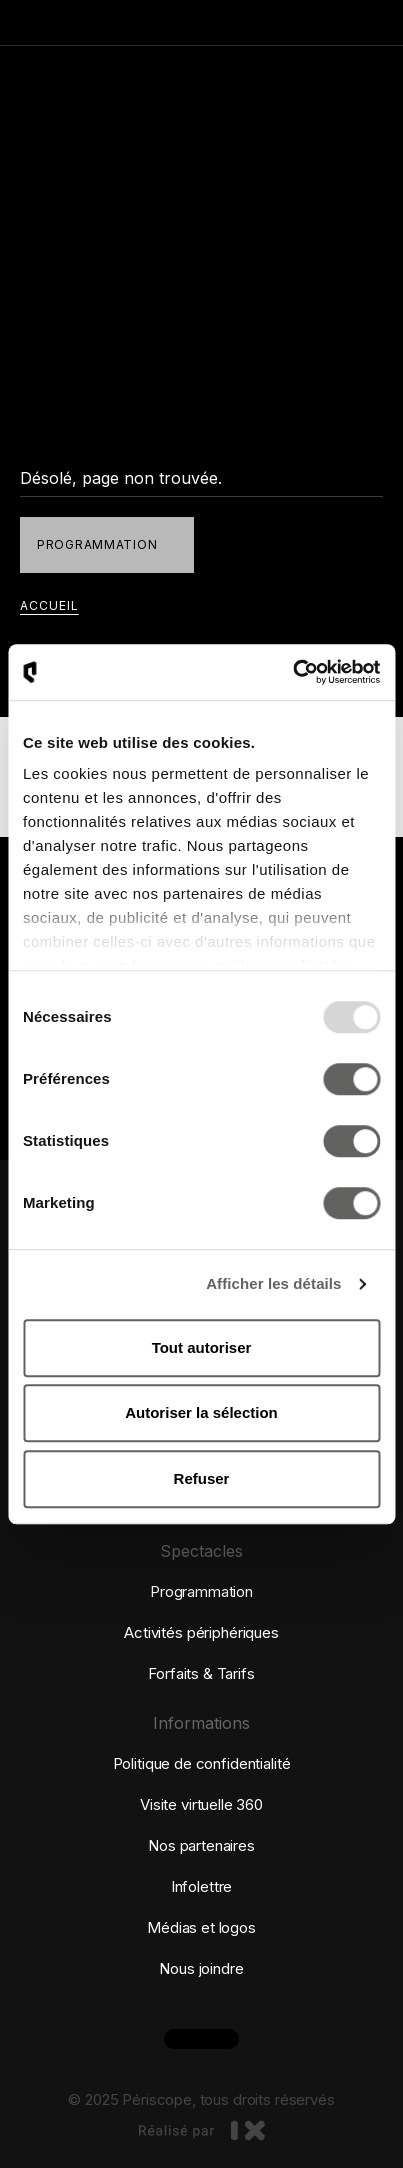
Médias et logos (201, 1927)
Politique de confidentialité (202, 1763)
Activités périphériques (201, 1632)
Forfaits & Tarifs (201, 1673)
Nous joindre (201, 1968)
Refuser (202, 1478)
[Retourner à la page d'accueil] (115, 22)
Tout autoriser (202, 1347)
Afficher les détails (273, 1283)
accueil (49, 605)
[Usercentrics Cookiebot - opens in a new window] (292, 672)
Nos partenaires (201, 1845)
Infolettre (202, 1886)
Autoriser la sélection (201, 1412)
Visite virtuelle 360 (201, 1804)
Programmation (201, 1591)
